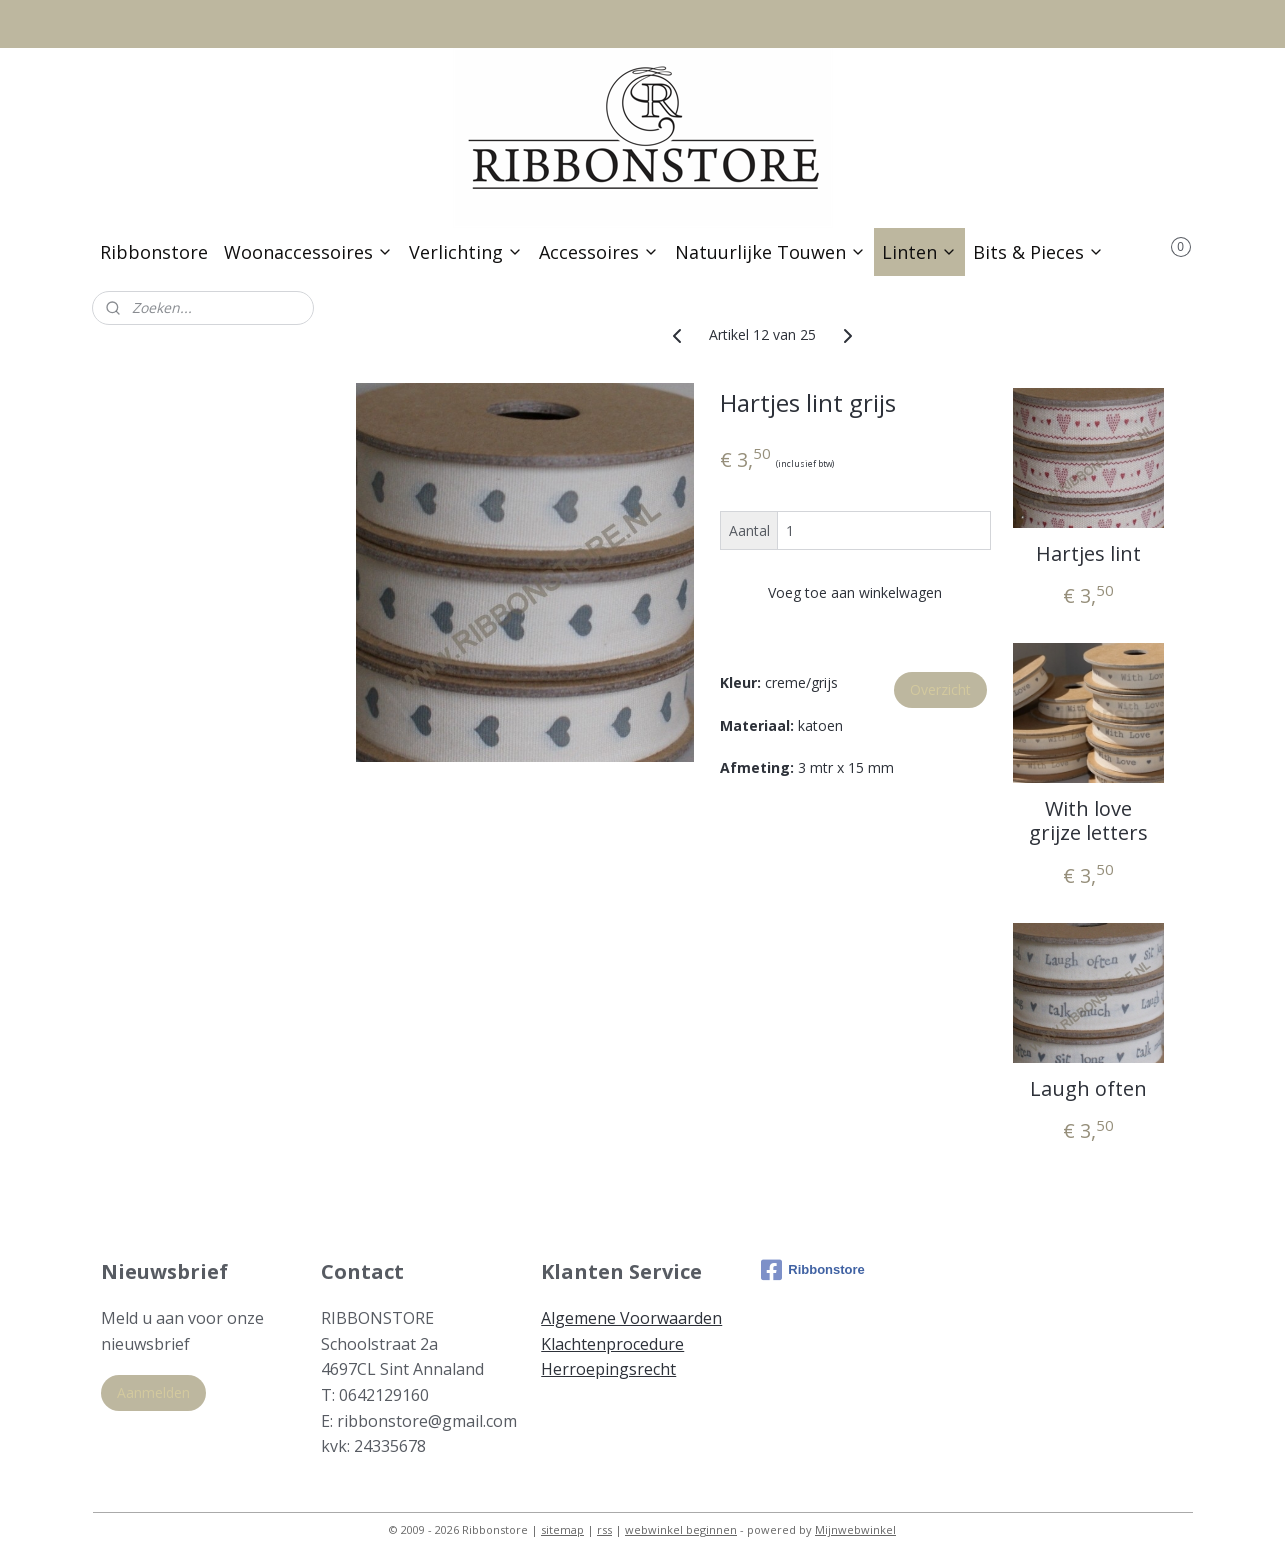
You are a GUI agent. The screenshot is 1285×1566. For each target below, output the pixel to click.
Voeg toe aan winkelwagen (856, 592)
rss (604, 1529)
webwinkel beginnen (681, 1529)
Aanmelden (153, 1392)
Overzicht (940, 689)
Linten (919, 252)
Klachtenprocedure (612, 1344)
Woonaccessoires (308, 252)
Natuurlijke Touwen (770, 252)
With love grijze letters (1088, 821)
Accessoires (599, 252)
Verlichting (466, 252)
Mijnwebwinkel (855, 1529)
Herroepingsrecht (608, 1369)
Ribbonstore (154, 252)
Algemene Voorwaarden (631, 1318)
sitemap (562, 1529)
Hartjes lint (1088, 553)
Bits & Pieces (1038, 252)
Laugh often (1088, 1088)
